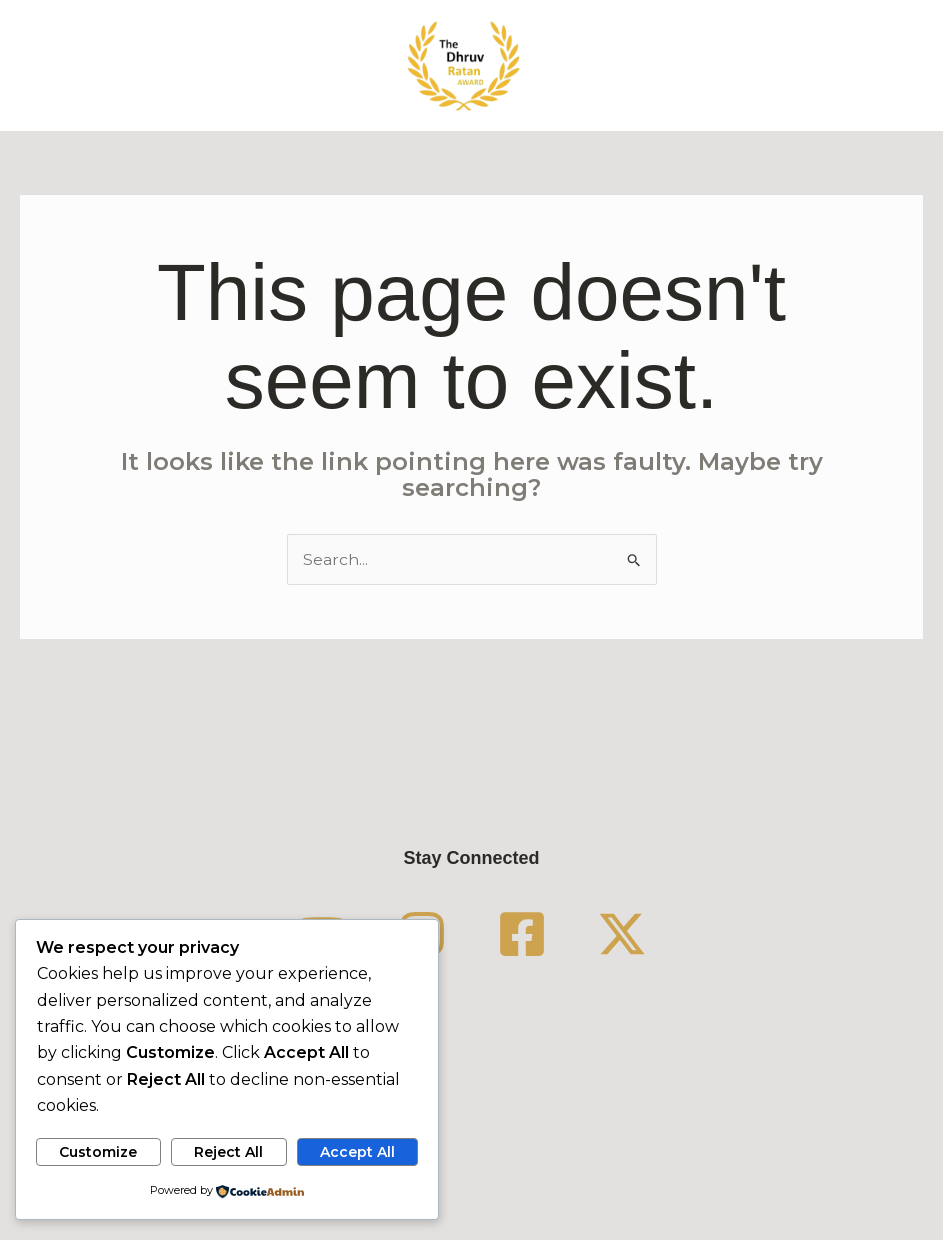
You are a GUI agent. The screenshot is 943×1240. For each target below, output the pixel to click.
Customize (98, 1151)
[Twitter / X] (622, 935)
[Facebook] (522, 935)
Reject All (228, 1151)
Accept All (357, 1151)
